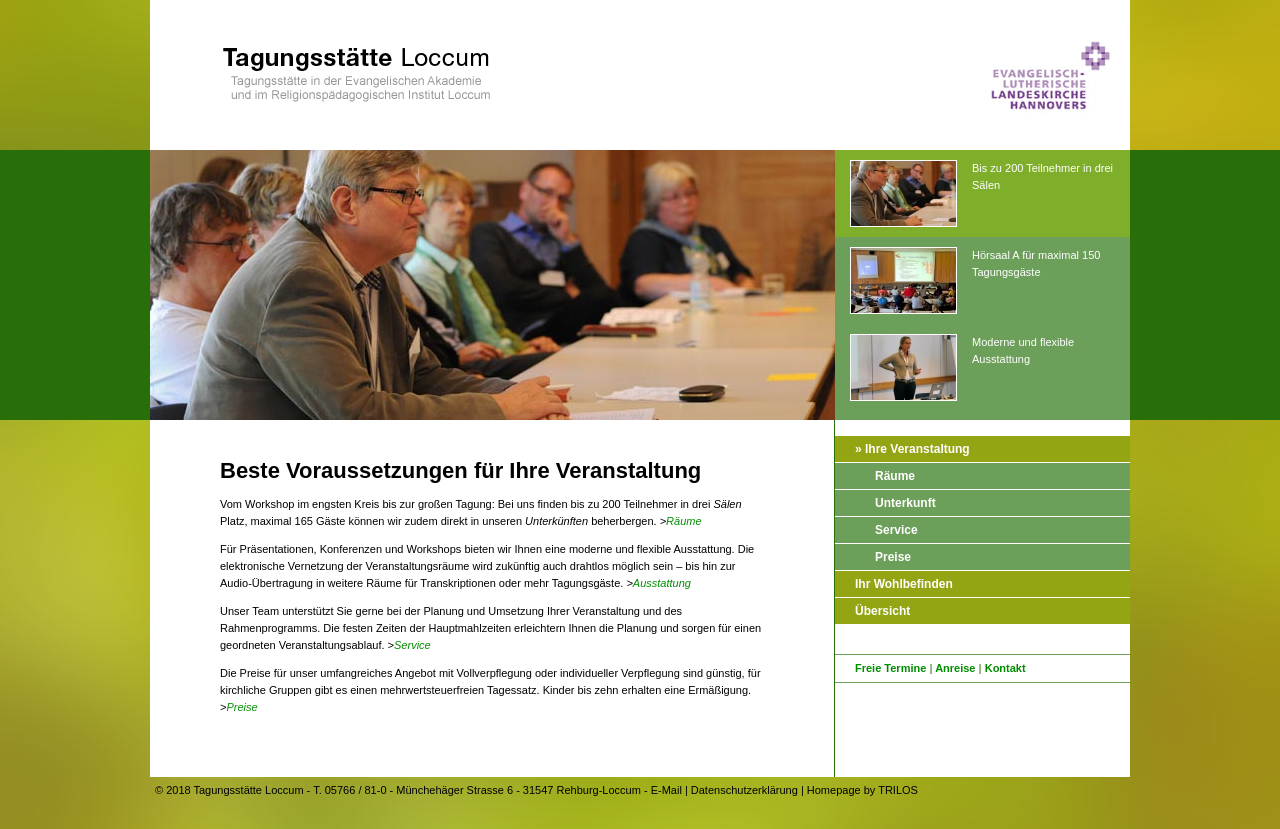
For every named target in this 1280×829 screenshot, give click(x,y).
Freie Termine (890, 668)
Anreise (955, 668)
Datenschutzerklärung (744, 790)
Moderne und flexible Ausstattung (962, 368)
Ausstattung (662, 583)
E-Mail (666, 790)
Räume (683, 521)
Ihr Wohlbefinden (904, 584)
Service (412, 645)
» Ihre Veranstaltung (912, 449)
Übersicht (882, 611)
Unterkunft (905, 503)
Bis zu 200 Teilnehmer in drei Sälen (981, 194)
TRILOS (898, 790)
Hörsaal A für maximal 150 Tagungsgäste (975, 281)
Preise (241, 707)
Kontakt (1005, 668)
